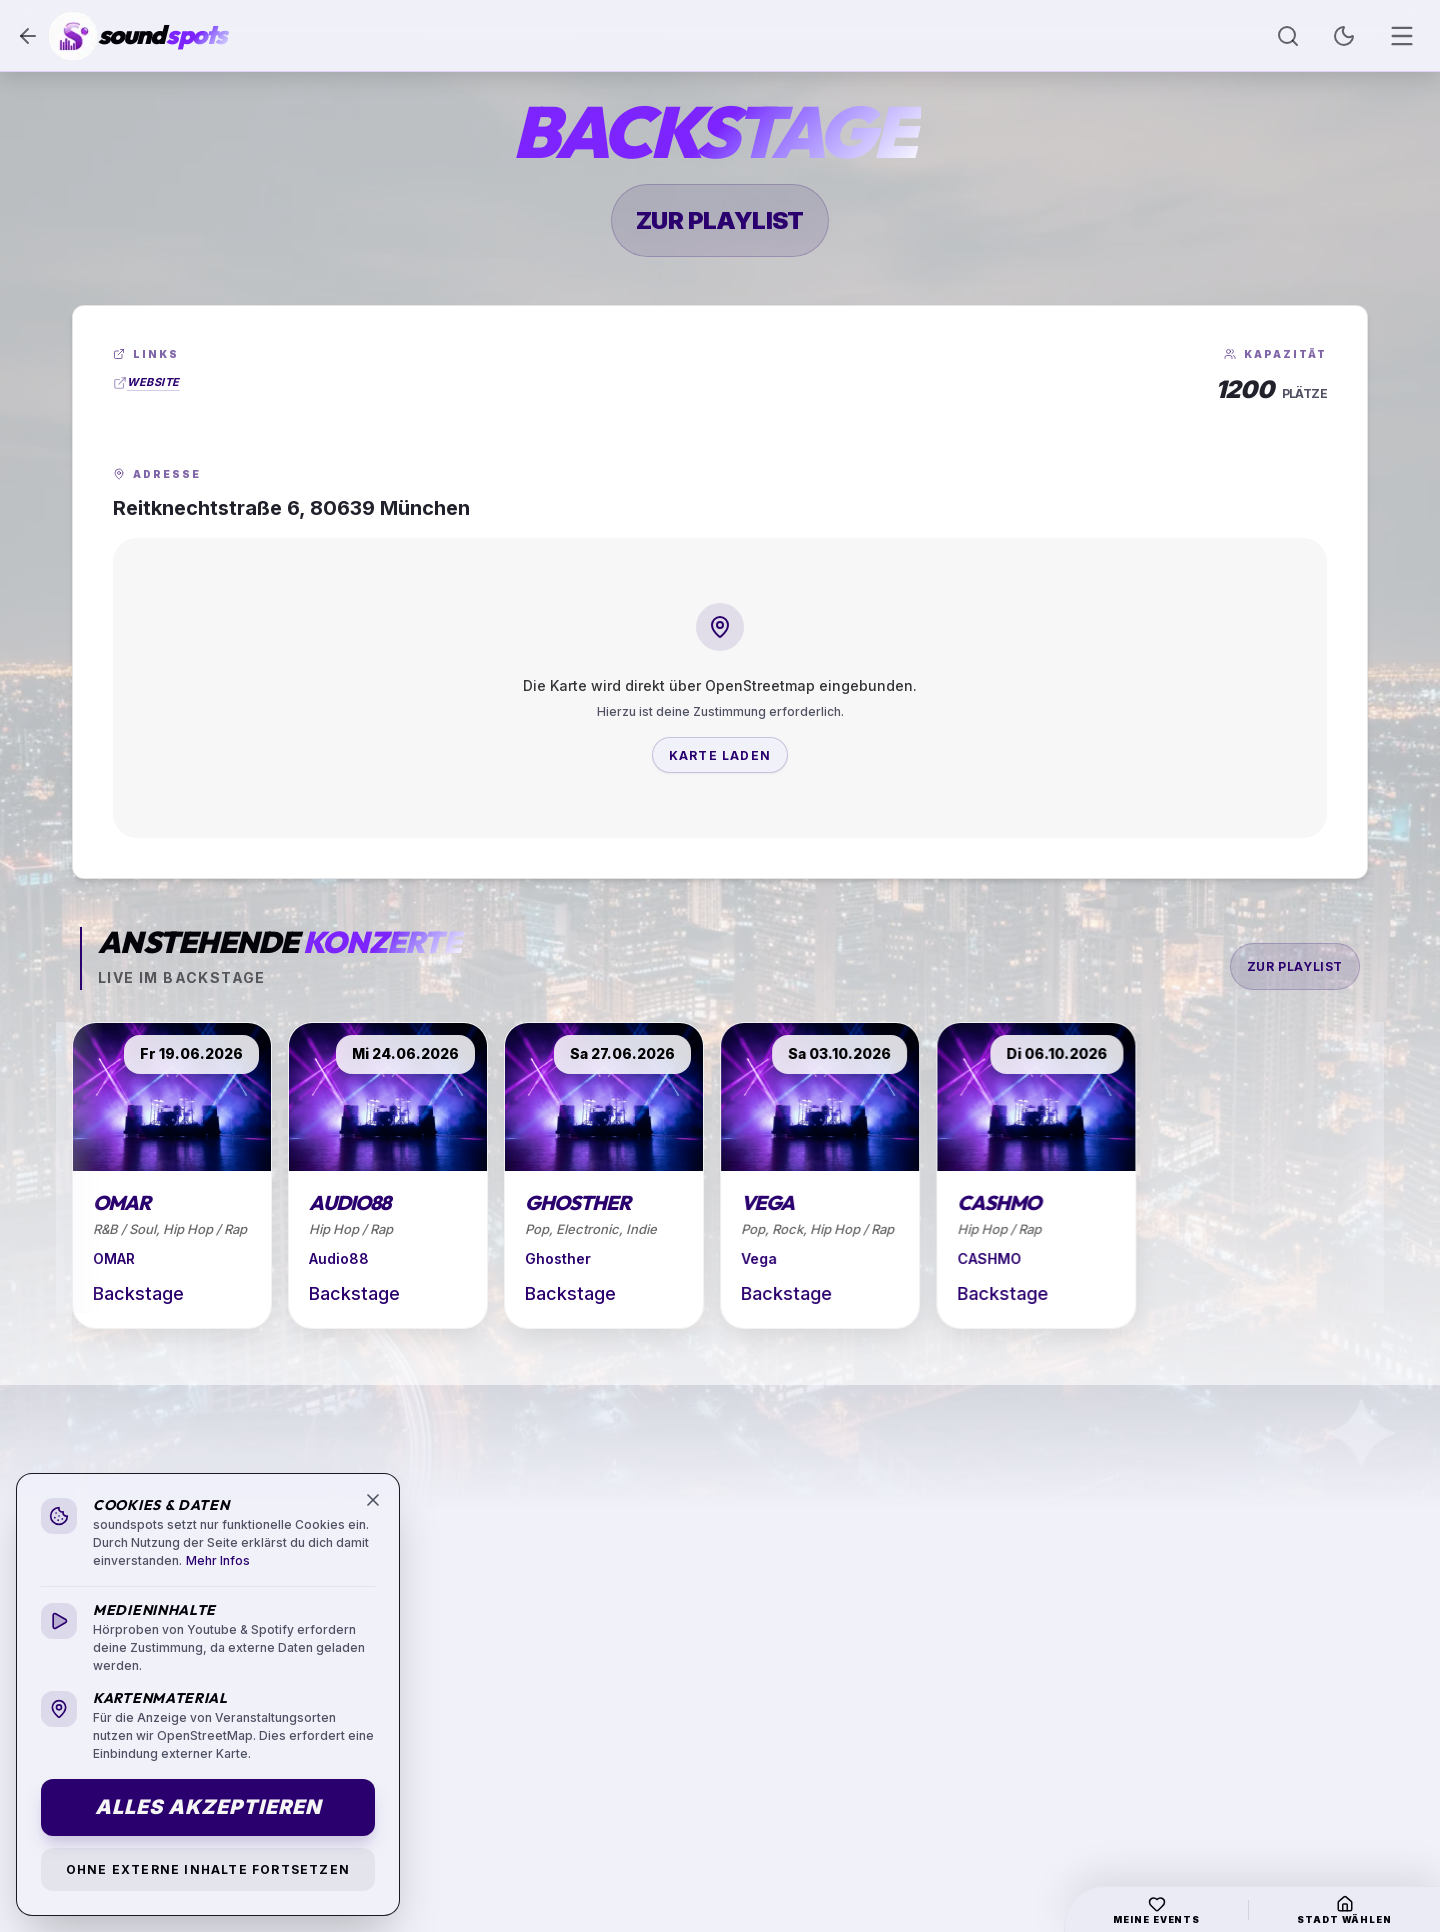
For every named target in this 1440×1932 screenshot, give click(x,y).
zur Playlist (720, 220)
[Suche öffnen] (1288, 36)
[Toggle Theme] (1344, 36)
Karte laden (720, 755)
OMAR (114, 1258)
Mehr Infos (218, 1560)
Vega (772, 1258)
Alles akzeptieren (208, 1807)
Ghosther (568, 1258)
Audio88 (341, 1258)
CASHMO (1006, 1258)
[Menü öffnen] (1402, 36)
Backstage (138, 1293)
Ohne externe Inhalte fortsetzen (208, 1869)
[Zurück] (28, 36)
